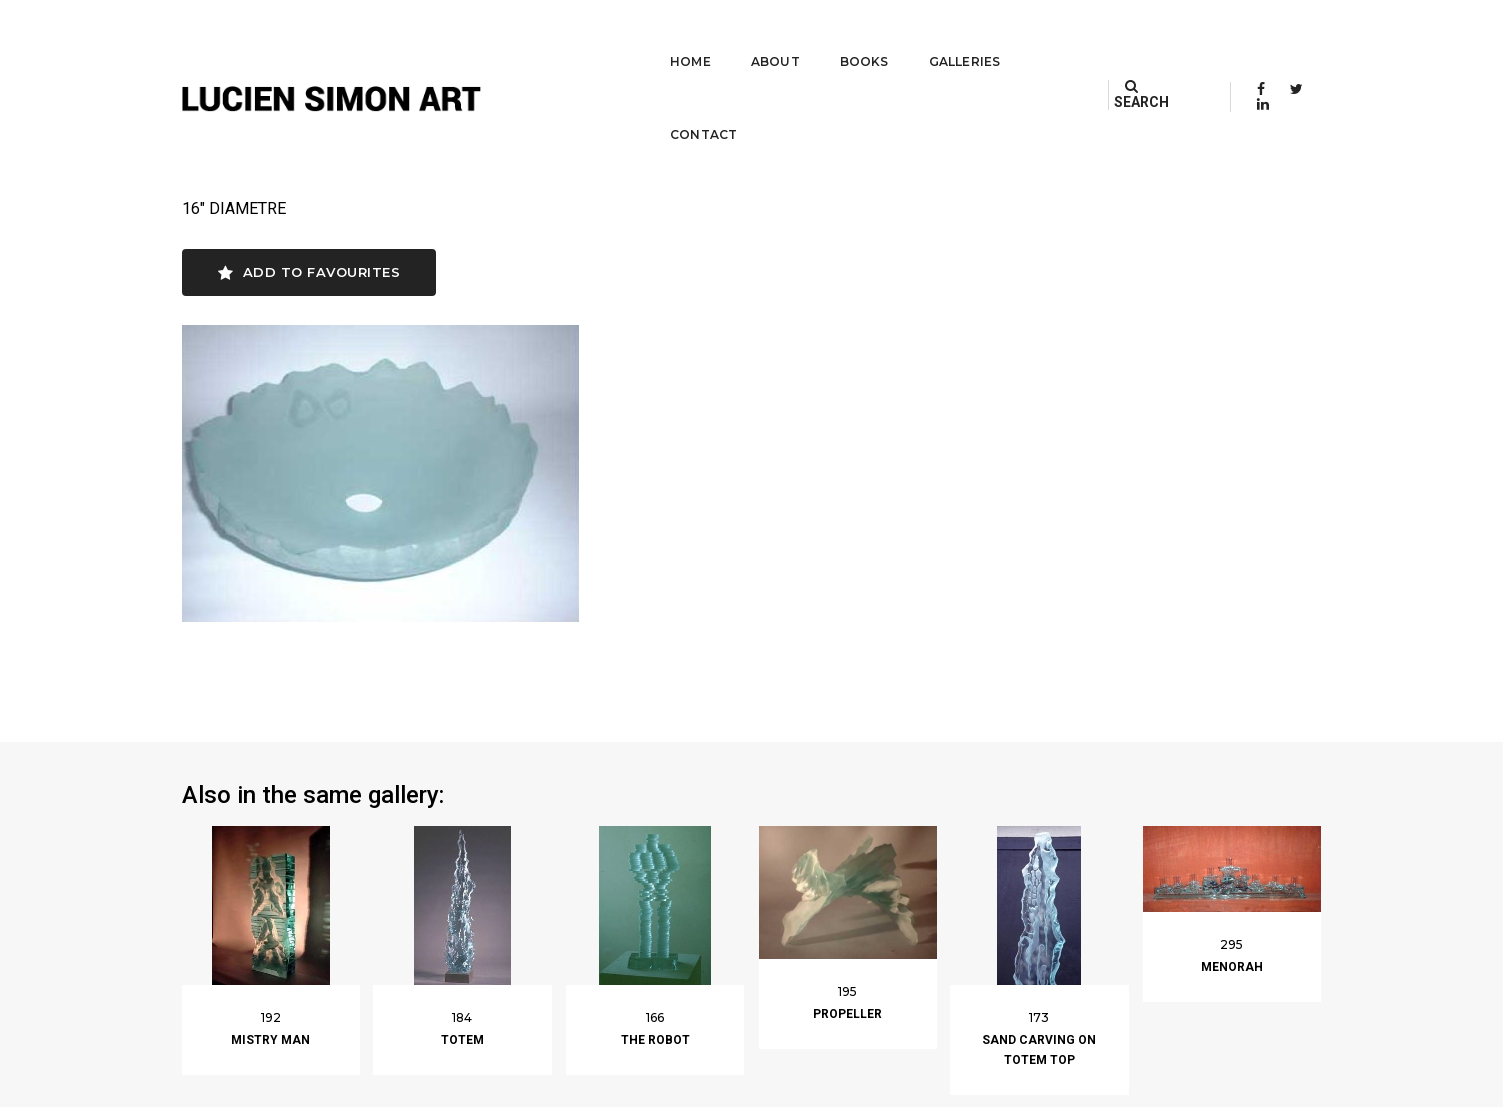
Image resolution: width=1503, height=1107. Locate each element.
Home (638, 35)
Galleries (913, 35)
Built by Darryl (1274, 1087)
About (723, 35)
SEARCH (1159, 35)
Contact (1026, 35)
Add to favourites (309, 273)
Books (812, 35)
